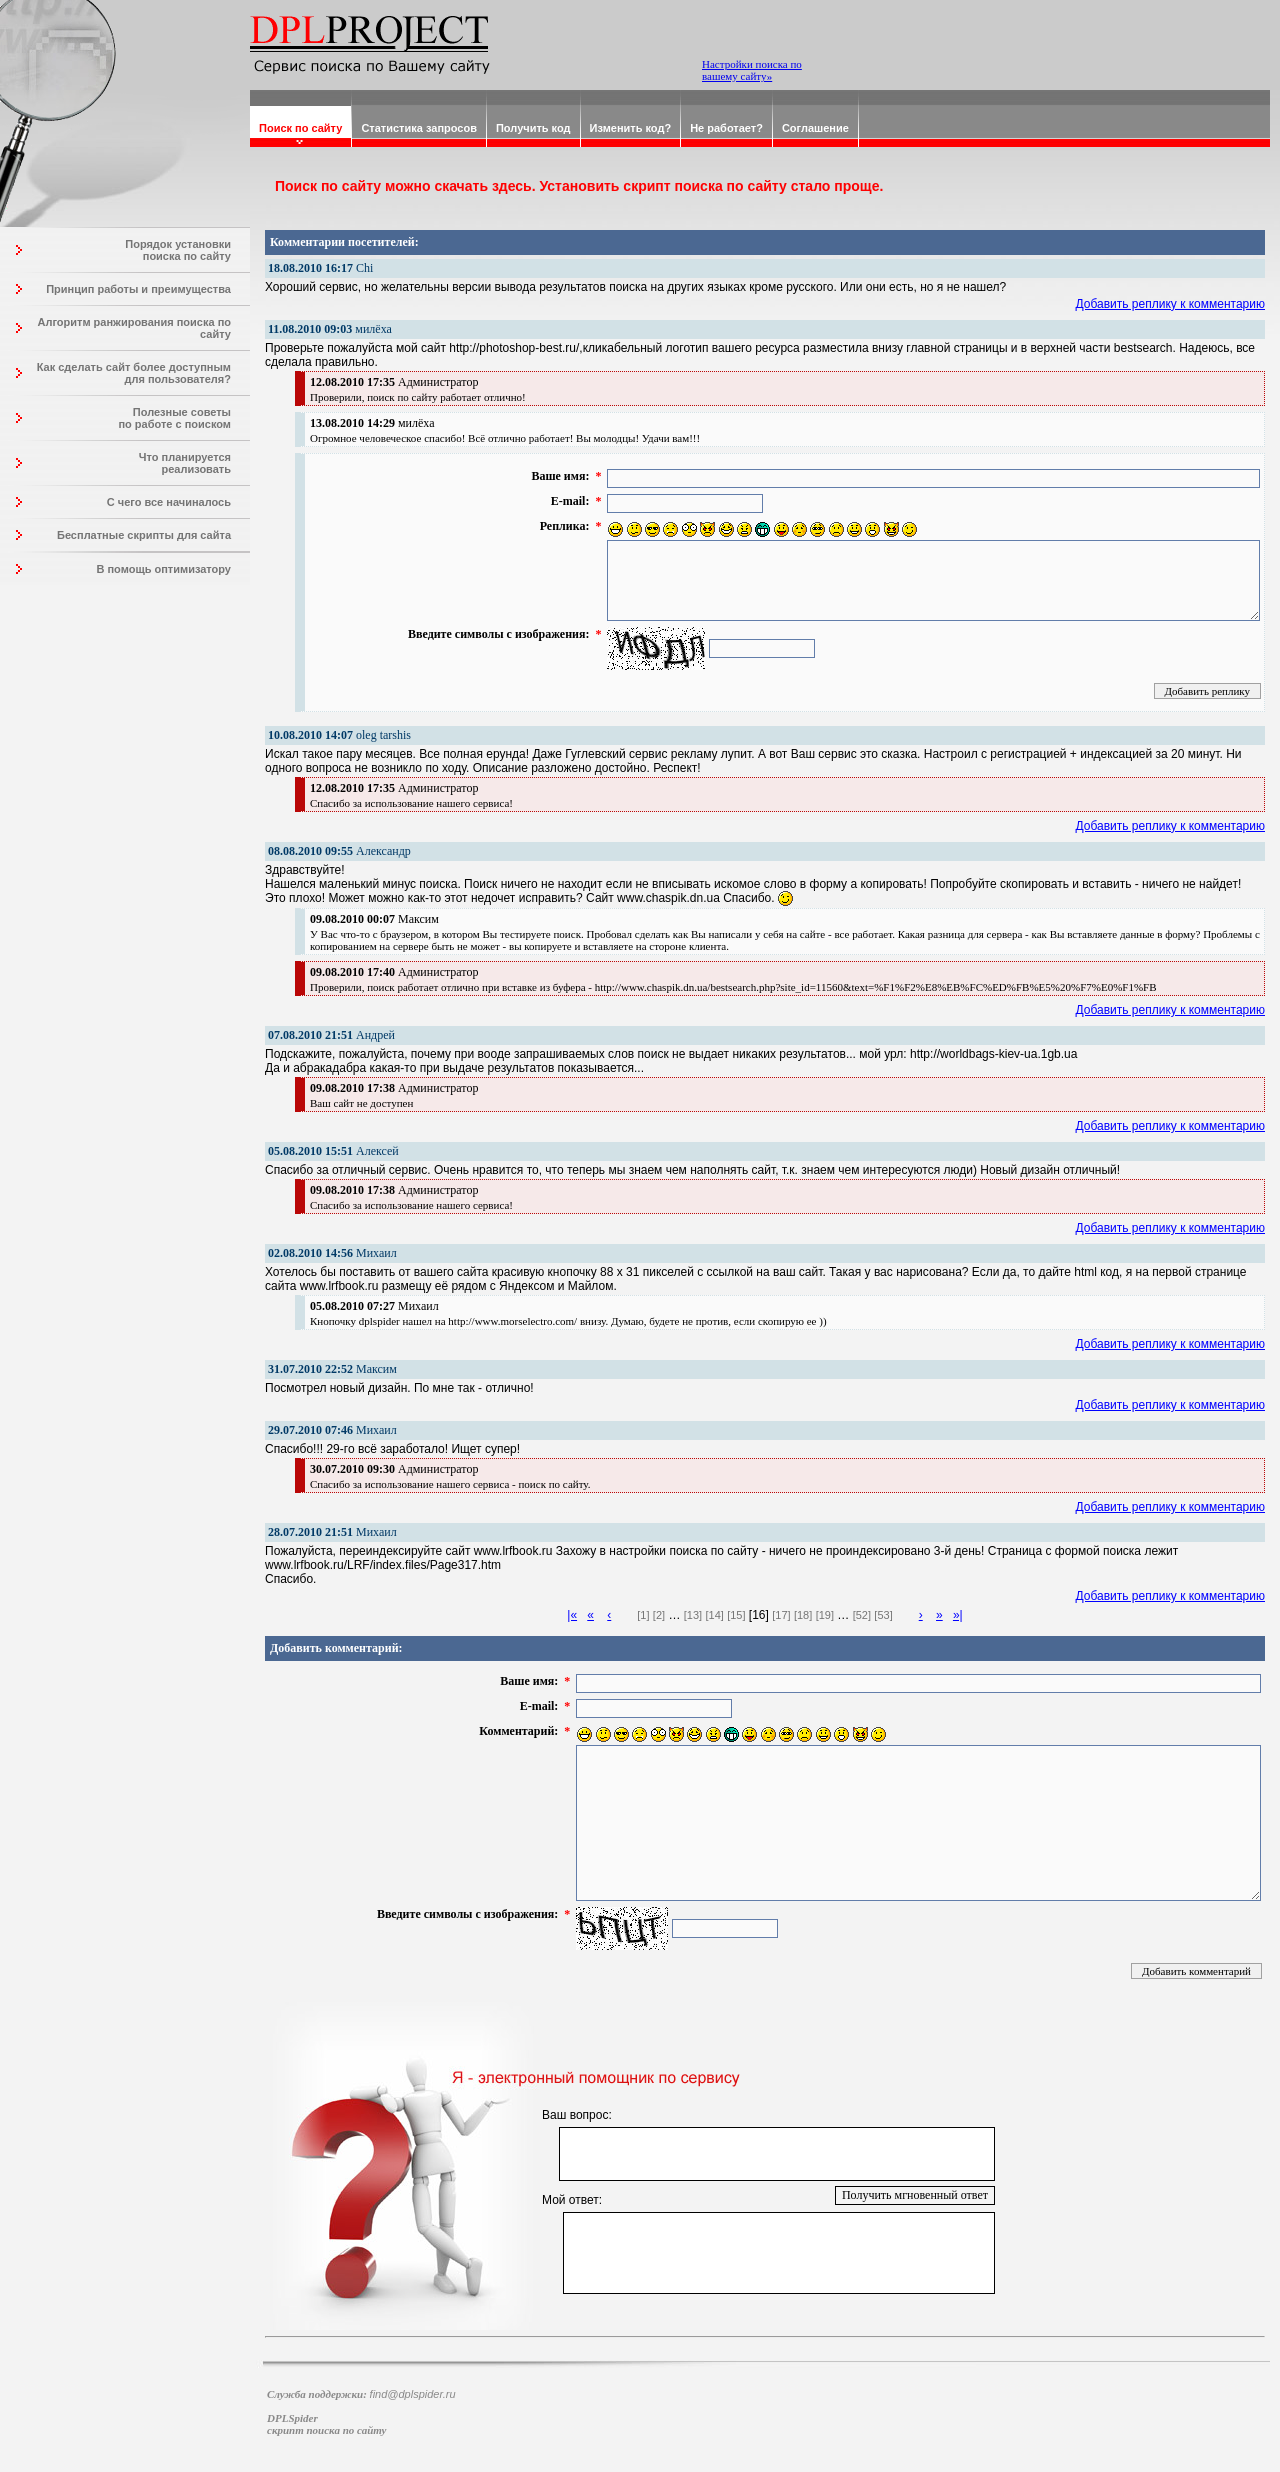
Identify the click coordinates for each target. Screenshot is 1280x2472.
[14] (714, 1615)
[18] (803, 1615)
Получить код (533, 128)
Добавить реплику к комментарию (1171, 304)
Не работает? (726, 128)
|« (572, 1615)
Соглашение (815, 128)
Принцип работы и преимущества (138, 289)
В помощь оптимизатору (163, 569)
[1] (643, 1615)
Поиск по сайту (300, 128)
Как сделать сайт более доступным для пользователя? (134, 373)
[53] (883, 1615)
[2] (659, 1615)
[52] (862, 1615)
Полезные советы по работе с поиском (174, 418)
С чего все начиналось (169, 502)
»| (958, 1615)
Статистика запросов (419, 128)
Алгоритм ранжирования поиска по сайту (134, 328)
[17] (781, 1615)
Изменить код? (631, 128)
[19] (825, 1615)
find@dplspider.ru (413, 2394)
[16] (759, 1615)
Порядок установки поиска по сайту (178, 250)
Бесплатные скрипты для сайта (144, 535)
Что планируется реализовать (185, 463)
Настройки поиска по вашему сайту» (752, 70)
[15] (736, 1615)
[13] (693, 1615)
